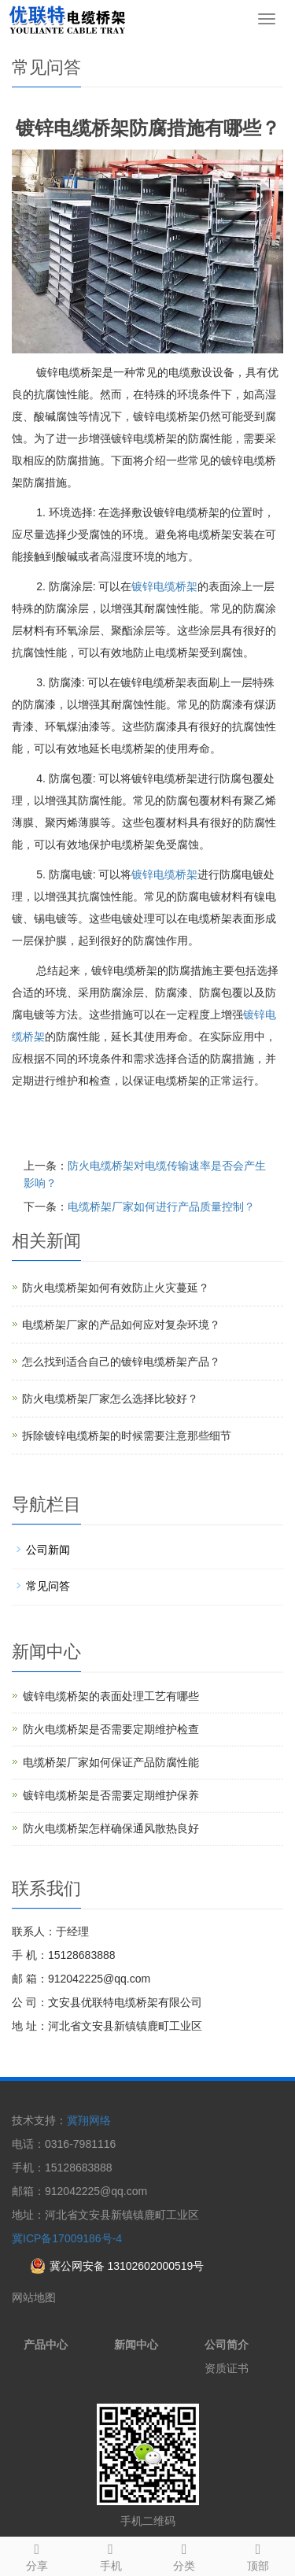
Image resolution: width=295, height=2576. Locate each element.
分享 (37, 2554)
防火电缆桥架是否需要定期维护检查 (111, 1729)
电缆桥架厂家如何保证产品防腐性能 (111, 1762)
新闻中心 (136, 2344)
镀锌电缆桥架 (164, 586)
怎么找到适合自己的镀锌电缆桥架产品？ (121, 1361)
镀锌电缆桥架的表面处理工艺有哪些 (111, 1696)
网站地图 (34, 2297)
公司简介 (227, 2344)
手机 (111, 2554)
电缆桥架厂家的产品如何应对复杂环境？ (121, 1324)
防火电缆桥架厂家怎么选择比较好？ (110, 1398)
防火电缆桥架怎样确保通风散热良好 (111, 1828)
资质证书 (227, 2368)
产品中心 (46, 2344)
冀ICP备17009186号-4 (67, 2238)
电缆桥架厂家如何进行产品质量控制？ (161, 1206)
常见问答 (48, 1586)
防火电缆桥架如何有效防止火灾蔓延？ (115, 1287)
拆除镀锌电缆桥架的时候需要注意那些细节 (126, 1435)
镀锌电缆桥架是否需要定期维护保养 (111, 1795)
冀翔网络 (89, 2120)
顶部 (258, 2554)
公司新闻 (48, 1549)
